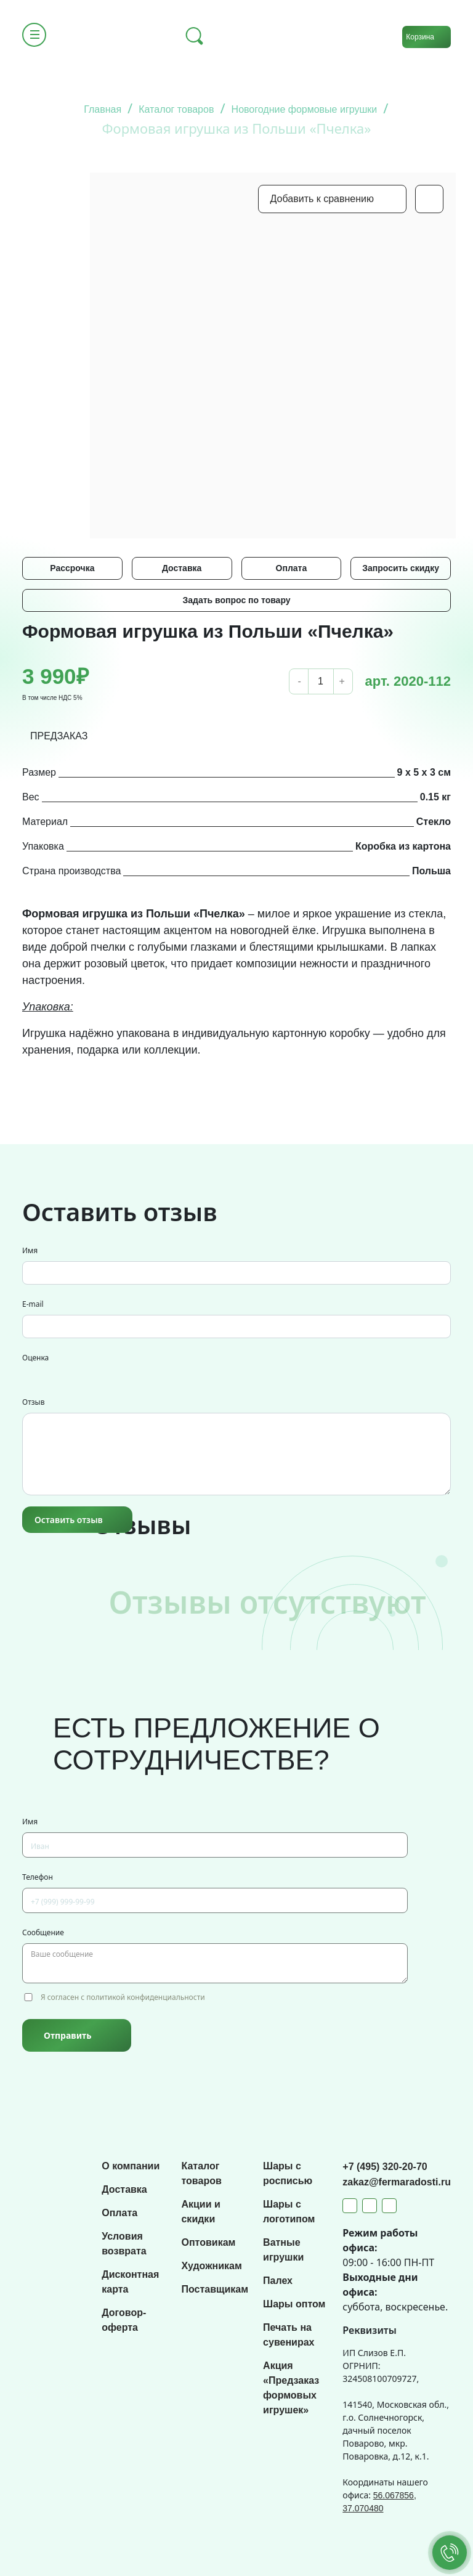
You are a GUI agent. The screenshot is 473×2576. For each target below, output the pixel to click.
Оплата (291, 568)
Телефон (37, 1877)
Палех (278, 2280)
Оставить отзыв (68, 1520)
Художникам (211, 2266)
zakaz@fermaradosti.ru (396, 2182)
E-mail (33, 1304)
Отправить (67, 2035)
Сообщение (43, 1932)
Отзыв (33, 1402)
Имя (30, 1250)
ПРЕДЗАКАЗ (59, 736)
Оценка (35, 1357)
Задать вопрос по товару (236, 600)
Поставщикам (214, 2289)
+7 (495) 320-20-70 (384, 2166)
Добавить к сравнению (322, 198)
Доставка (181, 568)
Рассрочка (72, 568)
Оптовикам (208, 2242)
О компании (131, 2166)
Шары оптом (294, 2304)
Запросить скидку (400, 568)
